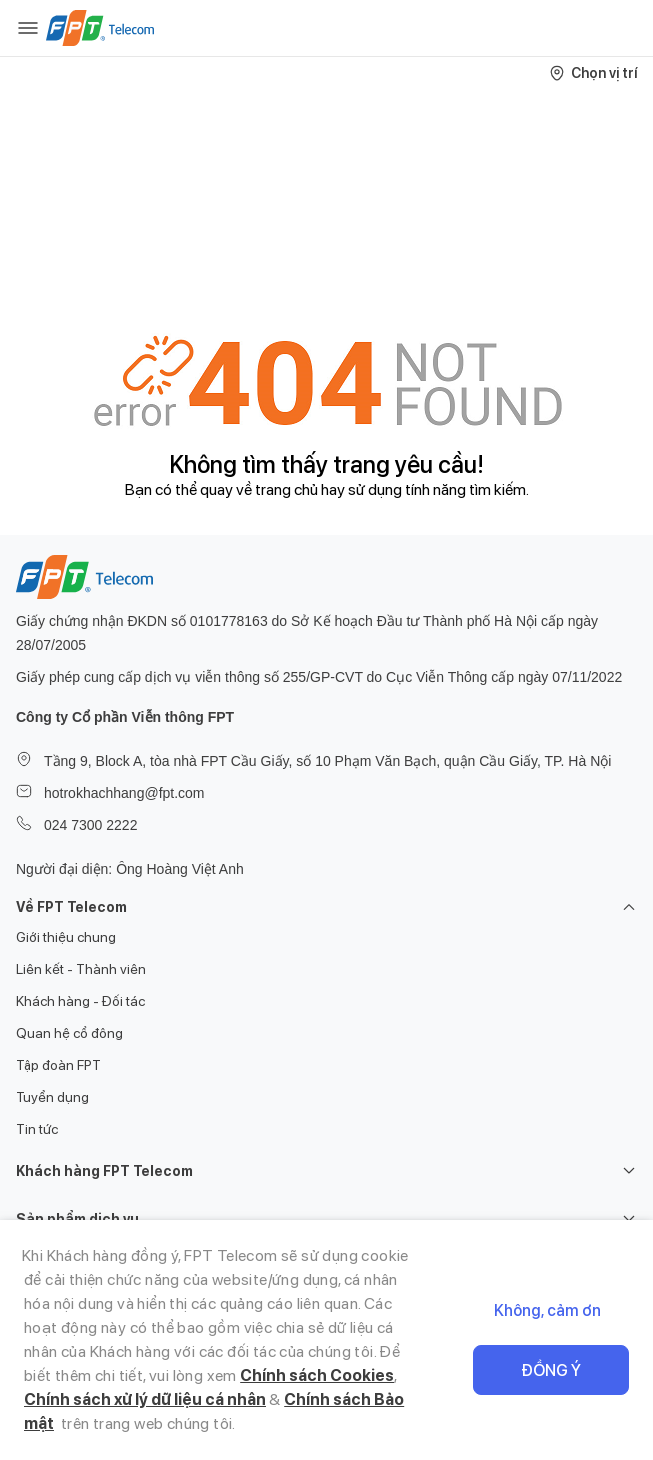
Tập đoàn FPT (58, 1065)
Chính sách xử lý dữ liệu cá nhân (145, 1399)
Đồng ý (551, 1370)
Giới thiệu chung (66, 937)
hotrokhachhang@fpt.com (124, 793)
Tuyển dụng (52, 1097)
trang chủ (286, 489)
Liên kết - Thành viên (81, 969)
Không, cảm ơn (547, 1310)
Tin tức (37, 1129)
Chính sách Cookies (317, 1375)
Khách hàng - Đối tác (80, 1001)
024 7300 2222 (90, 825)
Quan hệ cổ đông (69, 1033)
